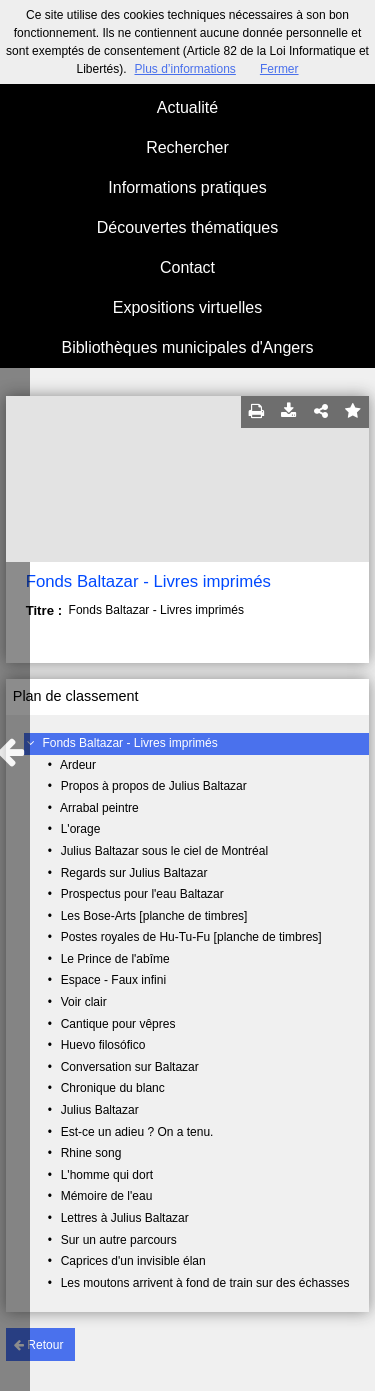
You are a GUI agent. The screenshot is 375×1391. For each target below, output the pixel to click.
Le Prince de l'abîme (115, 959)
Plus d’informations (184, 69)
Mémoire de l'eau (107, 1196)
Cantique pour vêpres (118, 1024)
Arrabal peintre (99, 808)
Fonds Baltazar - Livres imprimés (129, 743)
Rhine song (91, 1153)
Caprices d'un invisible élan (133, 1261)
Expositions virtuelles (187, 307)
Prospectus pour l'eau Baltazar (142, 894)
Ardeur (78, 765)
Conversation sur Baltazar (130, 1067)
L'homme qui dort (107, 1175)
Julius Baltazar (100, 1110)
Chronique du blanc (113, 1088)
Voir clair (84, 1002)
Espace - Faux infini (113, 980)
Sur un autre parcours (119, 1240)
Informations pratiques (187, 187)
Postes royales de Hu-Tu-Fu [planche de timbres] (191, 937)
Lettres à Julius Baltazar (125, 1218)
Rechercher (187, 147)
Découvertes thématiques (187, 227)
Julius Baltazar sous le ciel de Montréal (164, 851)
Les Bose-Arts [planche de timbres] (154, 916)
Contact (187, 267)
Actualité (187, 107)
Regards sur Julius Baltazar (134, 873)
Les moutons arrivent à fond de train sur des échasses (205, 1283)
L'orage (81, 829)
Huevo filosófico (103, 1045)
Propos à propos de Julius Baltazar (154, 786)
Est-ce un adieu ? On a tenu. (137, 1132)
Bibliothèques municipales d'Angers (187, 347)
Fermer (279, 69)
